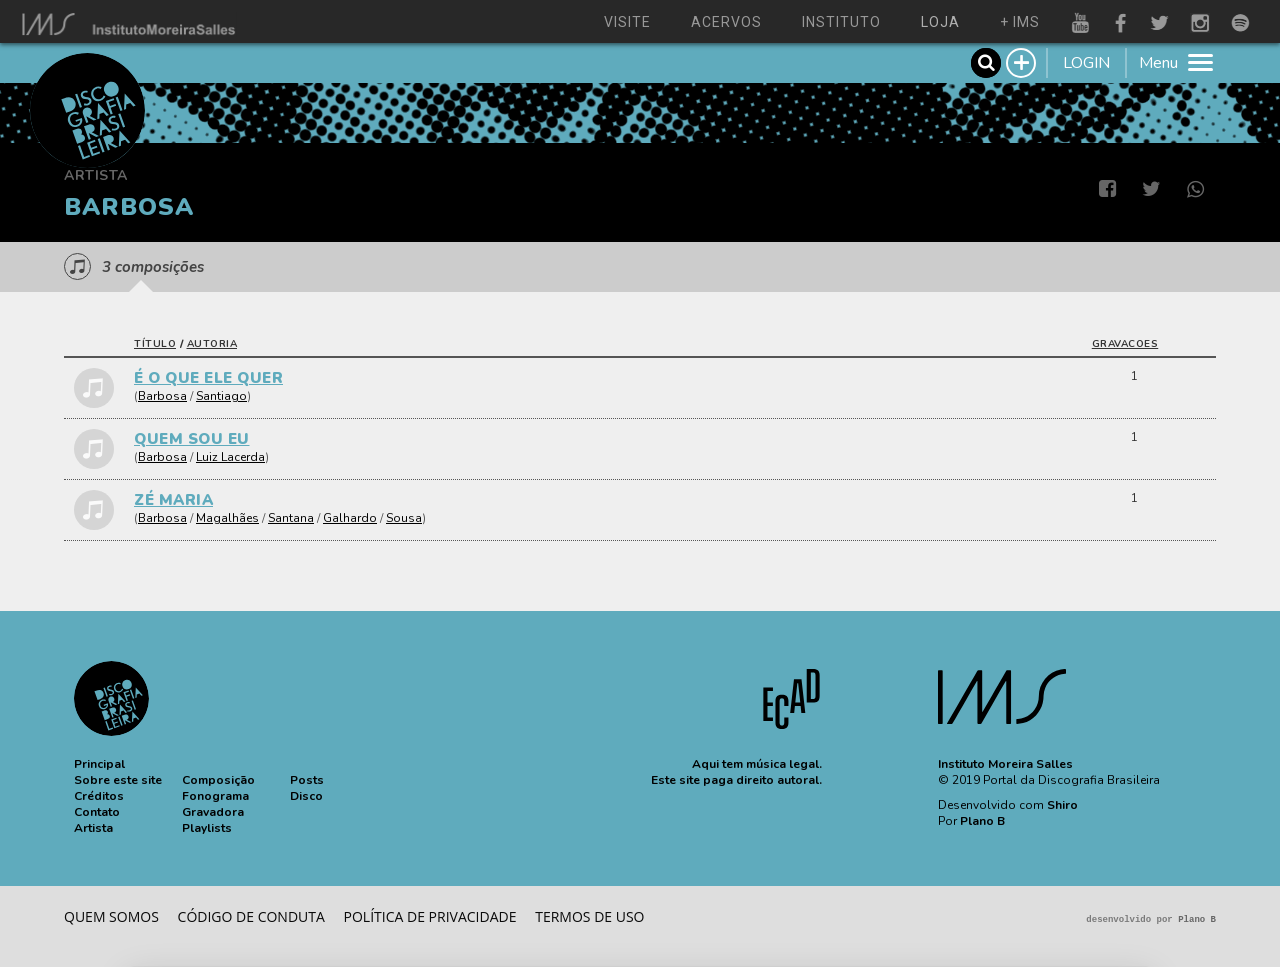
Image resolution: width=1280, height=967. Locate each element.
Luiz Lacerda (230, 457)
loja (940, 22)
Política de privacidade (430, 916)
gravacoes (1125, 344)
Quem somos (111, 916)
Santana (291, 518)
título (155, 344)
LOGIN (1086, 63)
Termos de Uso (589, 916)
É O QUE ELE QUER (208, 378)
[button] (99, 764)
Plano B (982, 821)
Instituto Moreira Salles (1005, 764)
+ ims (1020, 22)
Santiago (221, 396)
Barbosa (162, 396)
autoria (212, 344)
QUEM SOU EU (192, 439)
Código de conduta (251, 916)
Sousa (404, 518)
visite (627, 22)
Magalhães (227, 518)
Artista (96, 175)
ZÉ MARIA (173, 500)
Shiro (1062, 805)
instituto (841, 22)
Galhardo (350, 518)
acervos (726, 22)
